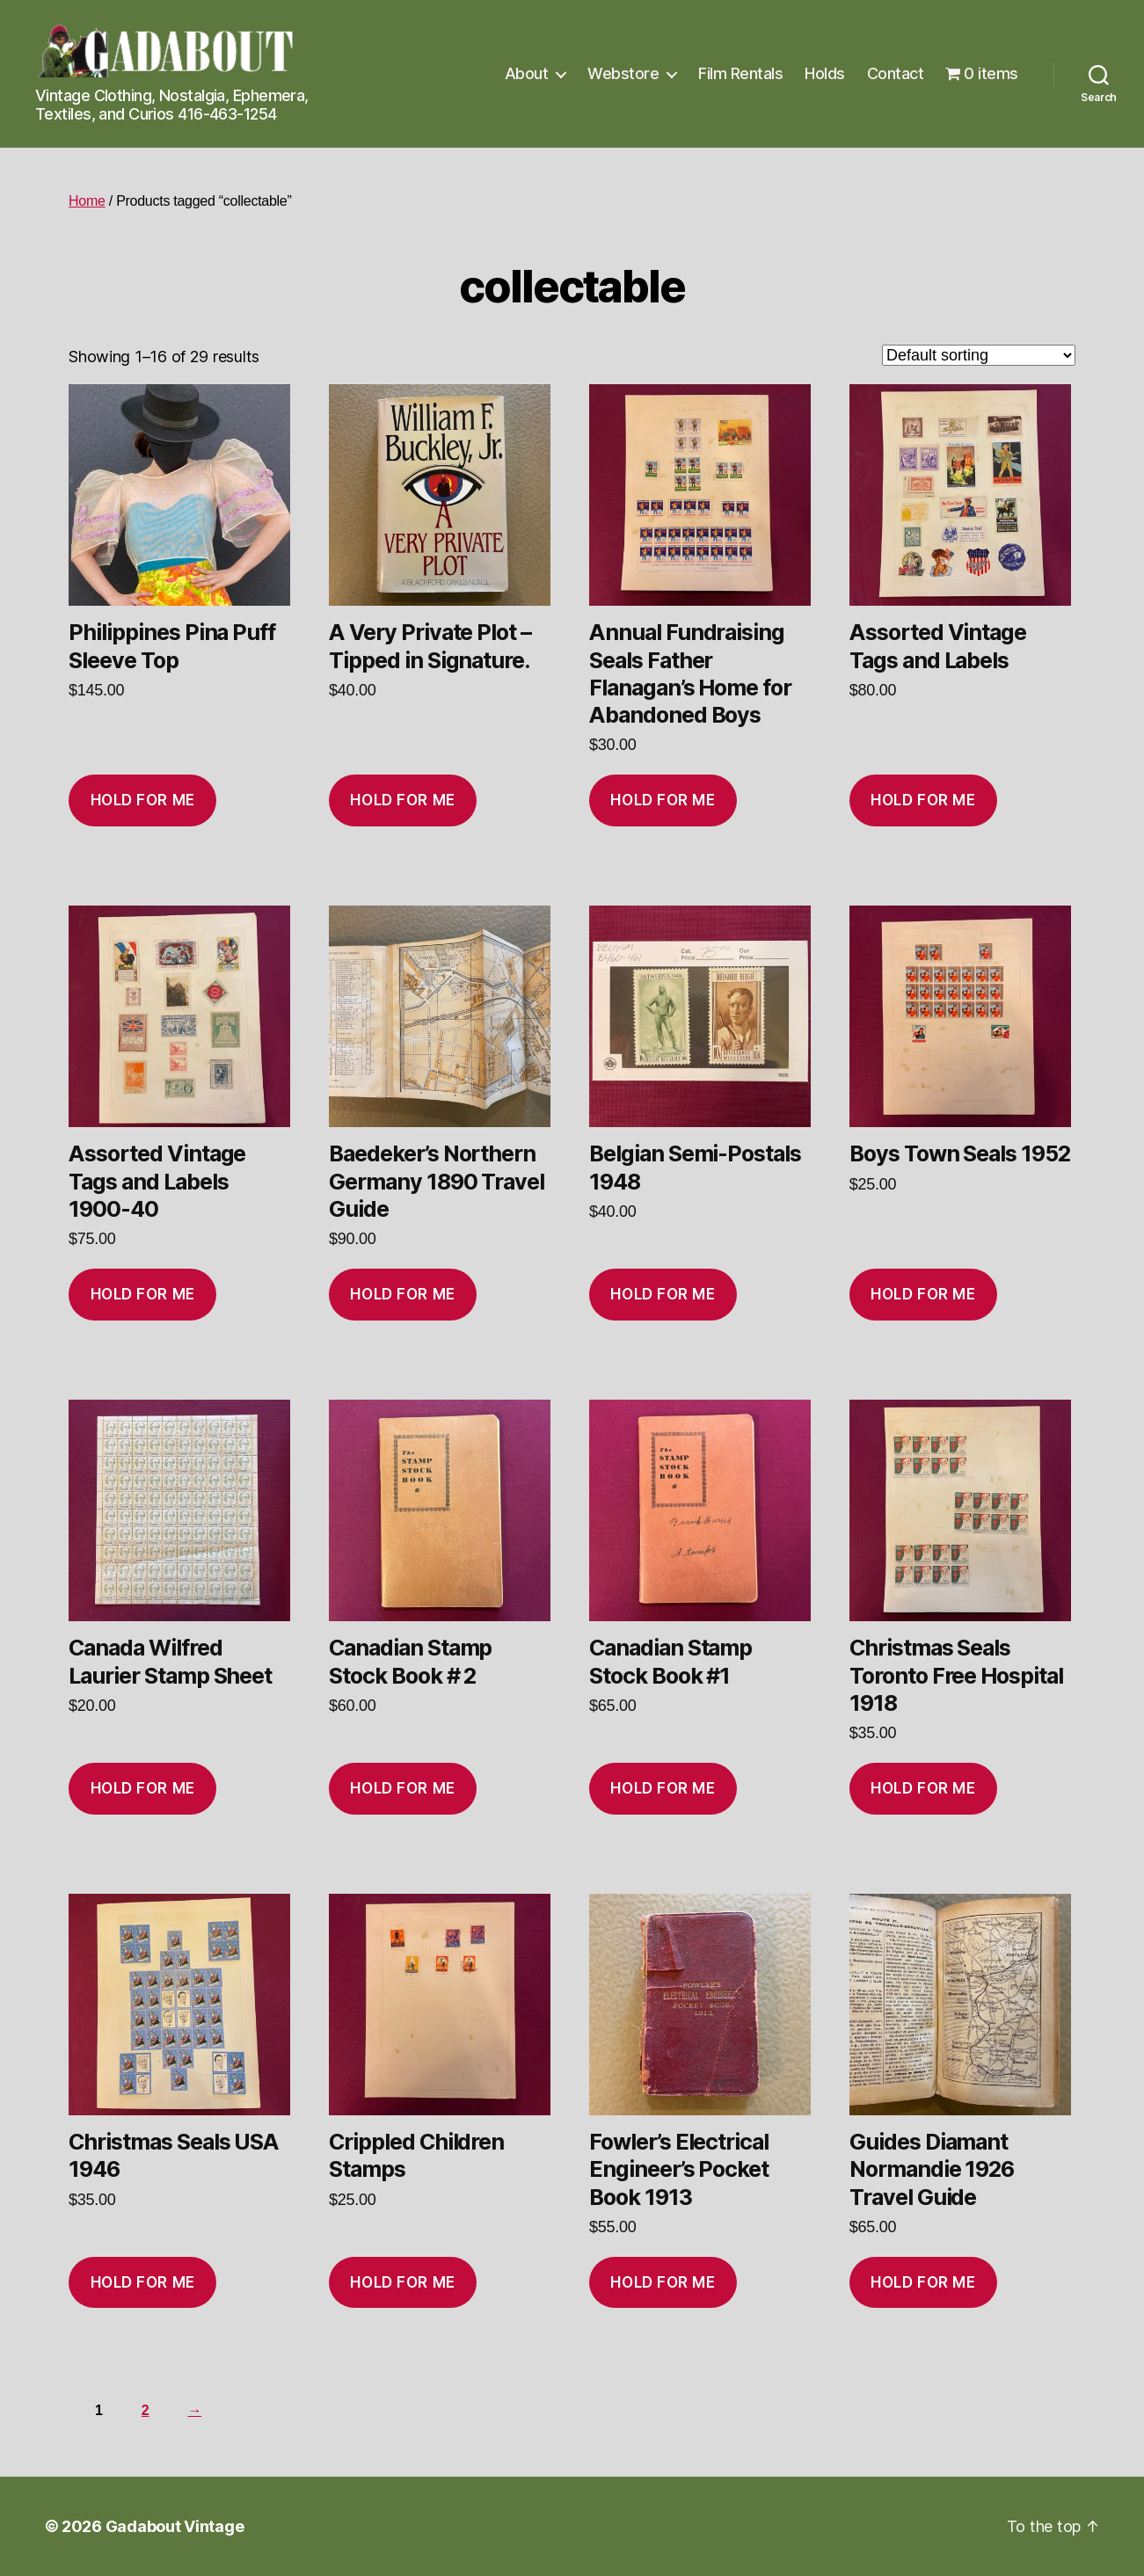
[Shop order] (978, 355)
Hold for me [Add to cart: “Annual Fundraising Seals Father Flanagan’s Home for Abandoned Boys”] (662, 800)
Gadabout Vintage (175, 2526)
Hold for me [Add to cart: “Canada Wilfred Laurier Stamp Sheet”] (143, 1788)
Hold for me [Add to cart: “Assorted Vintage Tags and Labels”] (923, 800)
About (527, 73)
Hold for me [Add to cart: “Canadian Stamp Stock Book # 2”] (402, 1788)
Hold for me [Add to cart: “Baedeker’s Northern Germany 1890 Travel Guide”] (402, 1294)
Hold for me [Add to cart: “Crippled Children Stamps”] (402, 2282)
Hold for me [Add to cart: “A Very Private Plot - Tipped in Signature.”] (402, 800)
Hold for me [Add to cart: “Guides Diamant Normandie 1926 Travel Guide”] (923, 2282)
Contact (895, 73)
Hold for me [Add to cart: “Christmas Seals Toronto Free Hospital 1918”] (923, 1788)
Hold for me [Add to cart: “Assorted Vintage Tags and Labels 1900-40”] (143, 1294)
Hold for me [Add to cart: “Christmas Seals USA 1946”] (143, 2282)
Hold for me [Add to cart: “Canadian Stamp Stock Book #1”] (662, 1788)
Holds (825, 73)
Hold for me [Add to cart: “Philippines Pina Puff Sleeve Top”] (143, 800)
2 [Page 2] (145, 2410)
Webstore (623, 73)
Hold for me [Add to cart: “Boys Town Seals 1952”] (923, 1294)
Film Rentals (740, 73)
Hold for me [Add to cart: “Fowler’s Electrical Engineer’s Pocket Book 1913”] (662, 2282)
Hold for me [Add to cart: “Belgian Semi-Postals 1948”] (662, 1294)
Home (87, 200)
